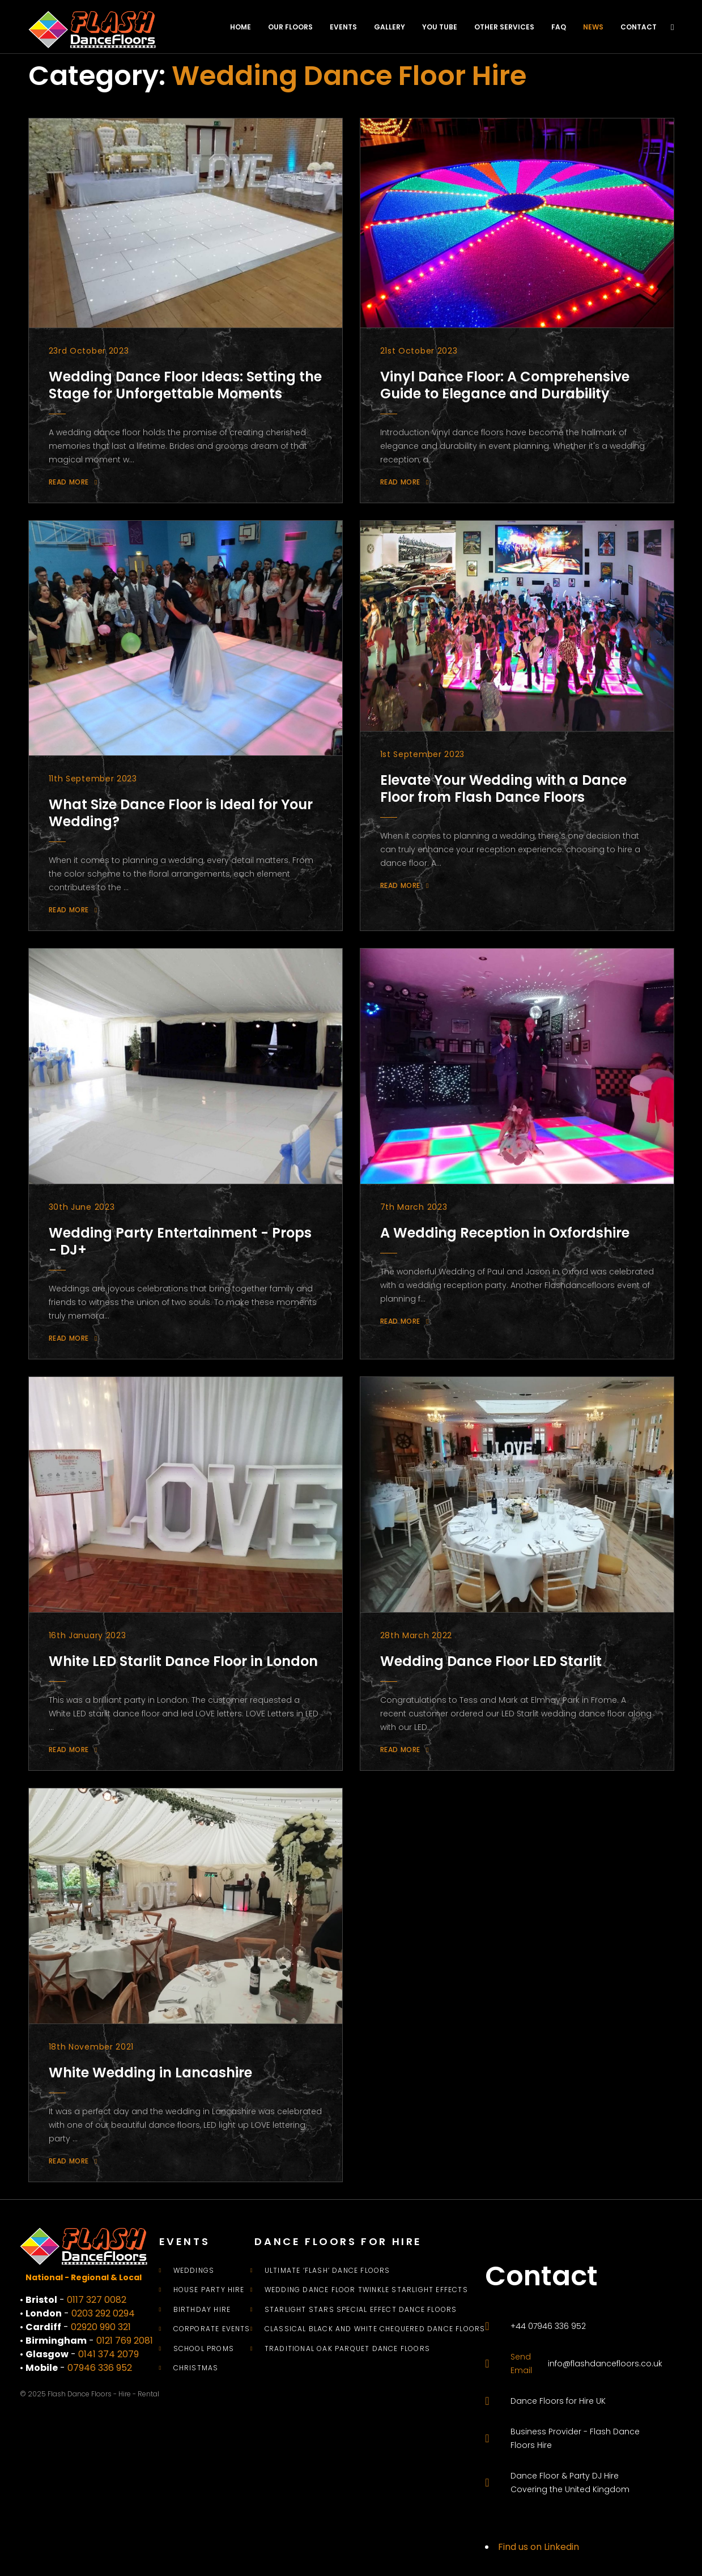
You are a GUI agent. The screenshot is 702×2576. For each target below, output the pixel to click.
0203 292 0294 (103, 2313)
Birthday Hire (202, 2310)
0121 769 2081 (124, 2340)
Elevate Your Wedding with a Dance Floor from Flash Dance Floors (503, 788)
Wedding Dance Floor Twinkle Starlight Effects (366, 2290)
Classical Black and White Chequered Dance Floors (375, 2329)
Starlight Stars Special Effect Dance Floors (361, 2310)
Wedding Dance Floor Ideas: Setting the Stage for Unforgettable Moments (185, 385)
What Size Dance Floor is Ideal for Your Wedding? (181, 813)
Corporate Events (211, 2329)
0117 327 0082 (96, 2299)
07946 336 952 (99, 2367)
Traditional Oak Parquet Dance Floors (347, 2349)
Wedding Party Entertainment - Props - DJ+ (180, 1241)
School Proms (203, 2349)
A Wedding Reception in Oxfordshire (504, 1232)
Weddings (194, 2271)
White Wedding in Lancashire (150, 2072)
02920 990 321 (101, 2326)
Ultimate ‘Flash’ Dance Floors (327, 2271)
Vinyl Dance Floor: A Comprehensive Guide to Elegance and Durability (504, 385)
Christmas (196, 2368)
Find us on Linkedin (538, 2546)
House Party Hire (209, 2290)
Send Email (521, 2363)
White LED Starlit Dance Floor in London (183, 1661)
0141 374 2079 (108, 2354)
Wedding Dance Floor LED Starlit (491, 1661)
